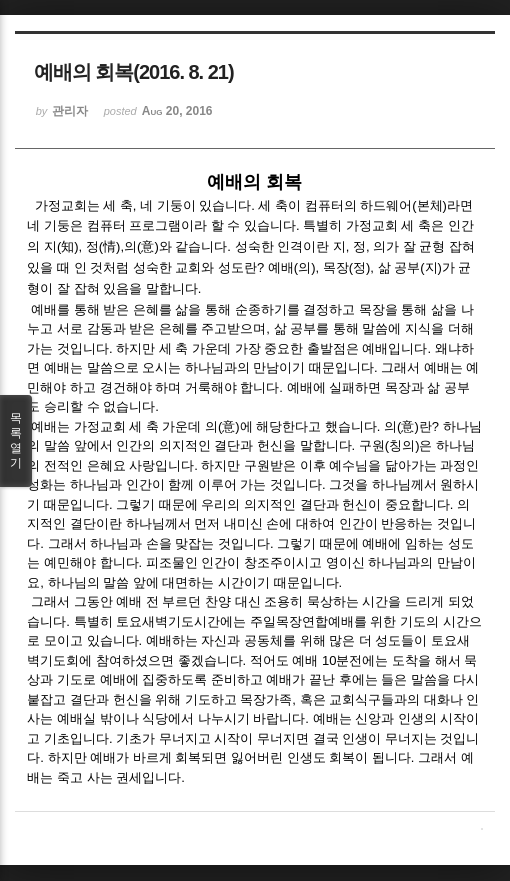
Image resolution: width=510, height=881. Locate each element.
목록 (16, 441)
